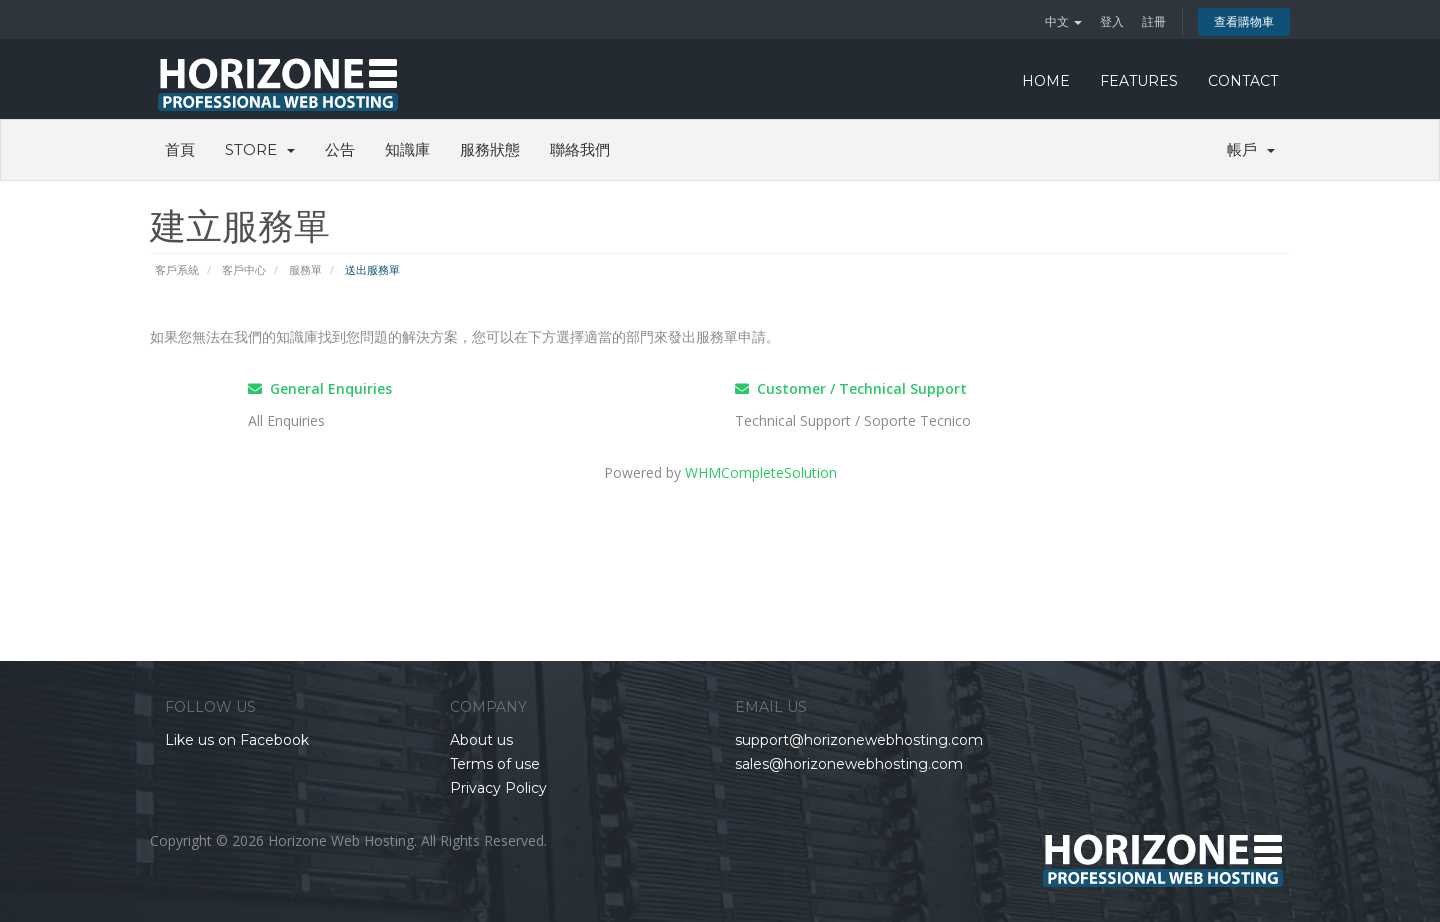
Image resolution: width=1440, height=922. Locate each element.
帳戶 (1251, 149)
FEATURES (1139, 81)
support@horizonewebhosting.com (859, 740)
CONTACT (1243, 81)
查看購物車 (1244, 21)
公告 (340, 149)
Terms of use (495, 764)
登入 (1112, 21)
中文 (1063, 21)
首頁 (180, 149)
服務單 (305, 269)
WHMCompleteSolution (761, 472)
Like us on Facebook (237, 740)
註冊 (1154, 21)
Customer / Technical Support (851, 388)
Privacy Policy (498, 788)
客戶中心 (244, 269)
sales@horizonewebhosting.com (849, 764)
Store (260, 149)
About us (481, 740)
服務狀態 (490, 149)
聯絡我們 (580, 149)
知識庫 (407, 149)
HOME (1046, 81)
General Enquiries (320, 388)
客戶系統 (177, 269)
